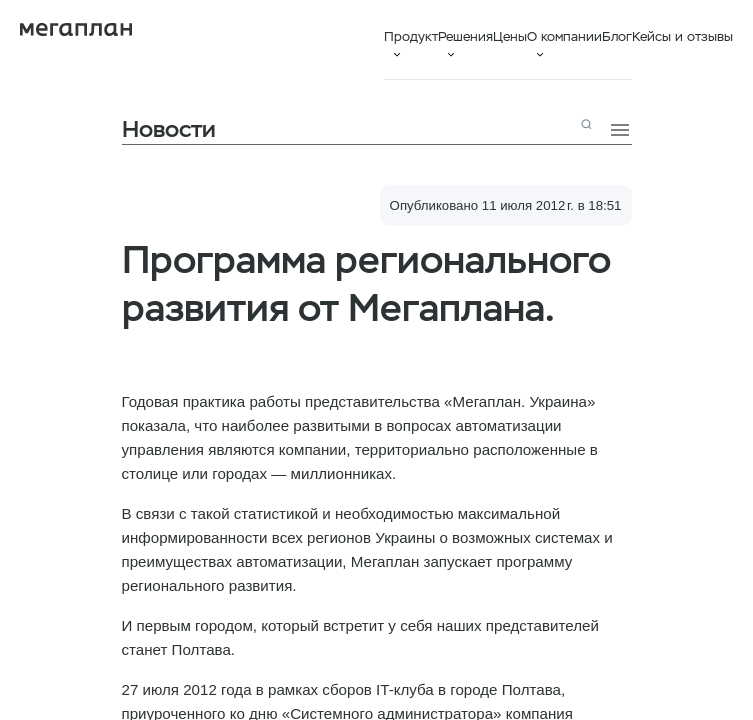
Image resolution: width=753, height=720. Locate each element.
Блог (617, 36)
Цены (510, 36)
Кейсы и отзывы (682, 36)
